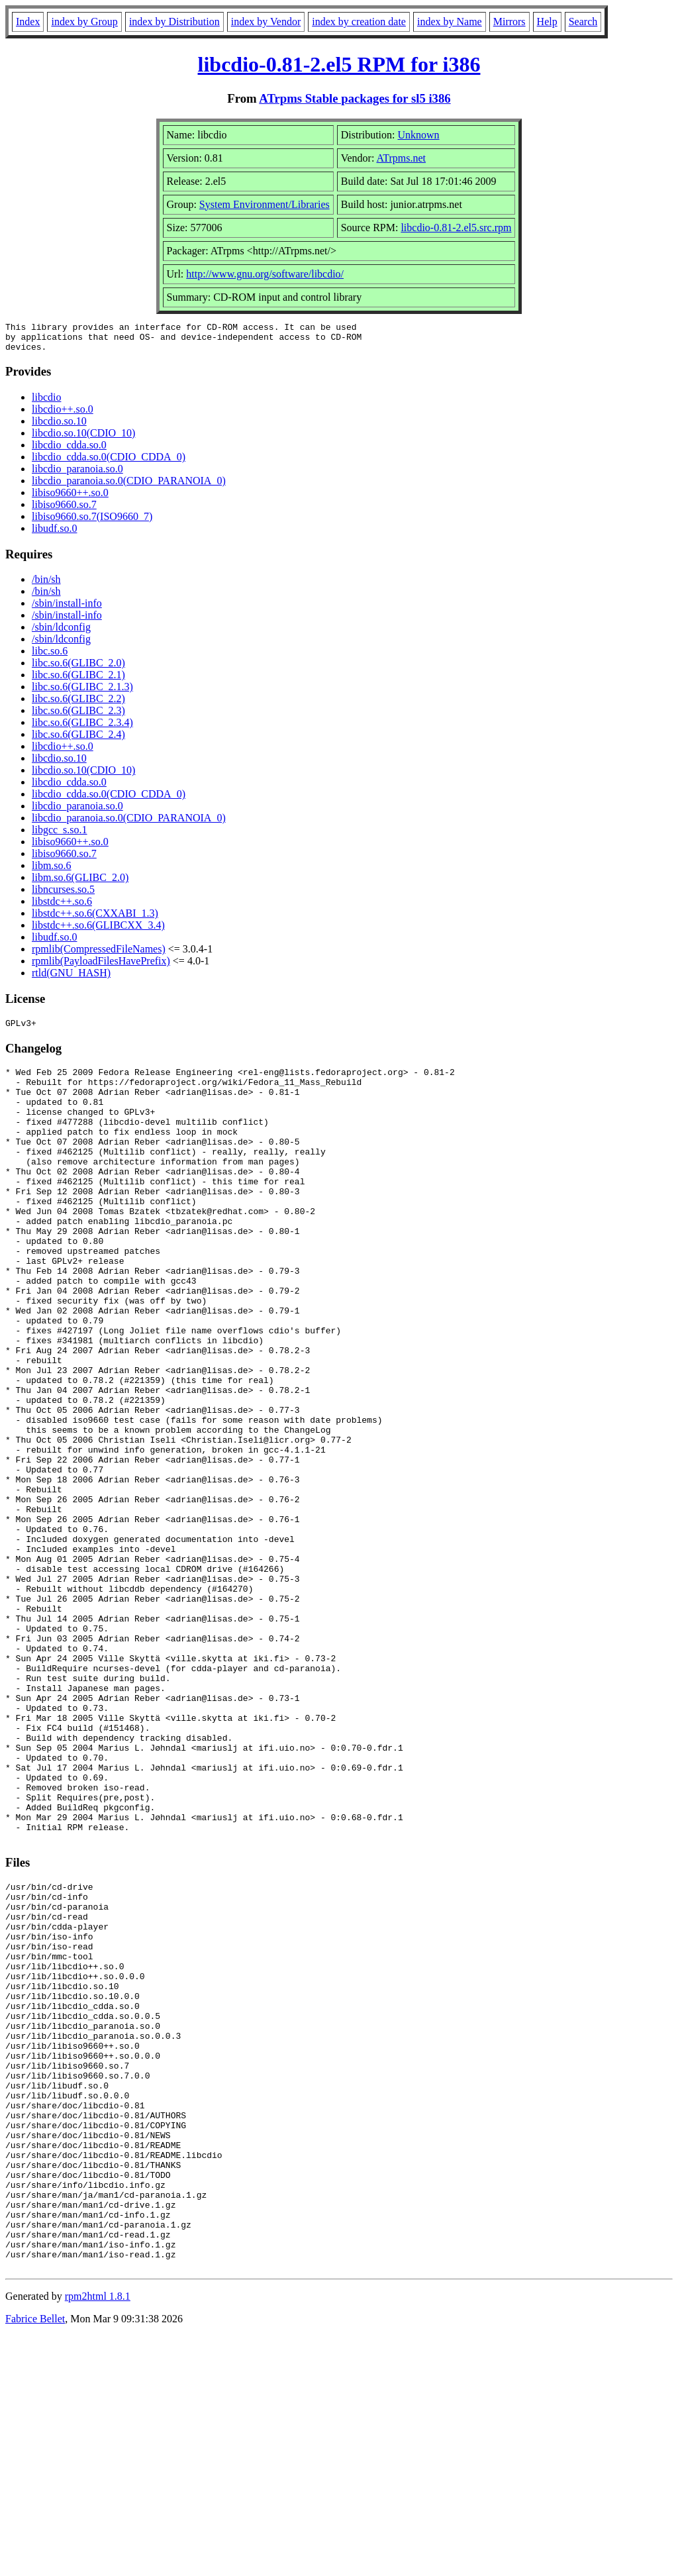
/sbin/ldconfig (61, 633)
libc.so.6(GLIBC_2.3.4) (82, 728)
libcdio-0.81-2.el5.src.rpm (456, 227)
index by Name (449, 21)
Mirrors (509, 21)
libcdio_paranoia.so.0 (77, 474)
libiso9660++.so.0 (70, 498)
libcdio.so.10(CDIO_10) (83, 438)
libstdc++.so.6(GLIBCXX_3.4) (98, 931)
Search (583, 21)
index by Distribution (174, 21)
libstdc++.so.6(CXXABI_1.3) (95, 919)
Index (28, 21)
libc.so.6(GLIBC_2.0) (78, 668)
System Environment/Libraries (264, 204)
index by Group (84, 21)
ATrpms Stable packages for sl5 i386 (354, 98)
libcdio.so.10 (59, 427)
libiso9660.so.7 (64, 510)
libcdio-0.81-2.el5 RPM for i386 (339, 64)
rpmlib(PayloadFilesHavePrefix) (101, 966)
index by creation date (359, 21)
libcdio (46, 403)
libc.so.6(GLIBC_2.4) (78, 740)
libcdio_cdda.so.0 (69, 450)
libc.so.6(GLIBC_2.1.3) (82, 692)
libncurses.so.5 (63, 895)
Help (547, 21)
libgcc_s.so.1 (59, 835)
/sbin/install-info (67, 609)
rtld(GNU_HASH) (71, 978)
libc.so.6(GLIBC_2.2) (78, 704)
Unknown (419, 134)
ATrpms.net (401, 158)
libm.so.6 (52, 871)
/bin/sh (46, 585)
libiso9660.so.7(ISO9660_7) (92, 522)
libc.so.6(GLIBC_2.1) (78, 680)
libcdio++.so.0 (62, 415)
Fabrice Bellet (35, 2559)
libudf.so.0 (54, 534)
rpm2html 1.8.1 (97, 2536)
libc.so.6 (50, 656)
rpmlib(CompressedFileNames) (99, 954)
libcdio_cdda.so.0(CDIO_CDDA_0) (108, 462)
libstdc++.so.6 (62, 907)
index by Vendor (266, 21)
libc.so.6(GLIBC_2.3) (78, 716)
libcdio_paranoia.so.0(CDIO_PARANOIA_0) (129, 486)
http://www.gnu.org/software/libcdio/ (265, 274)
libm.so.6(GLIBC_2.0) (80, 883)
